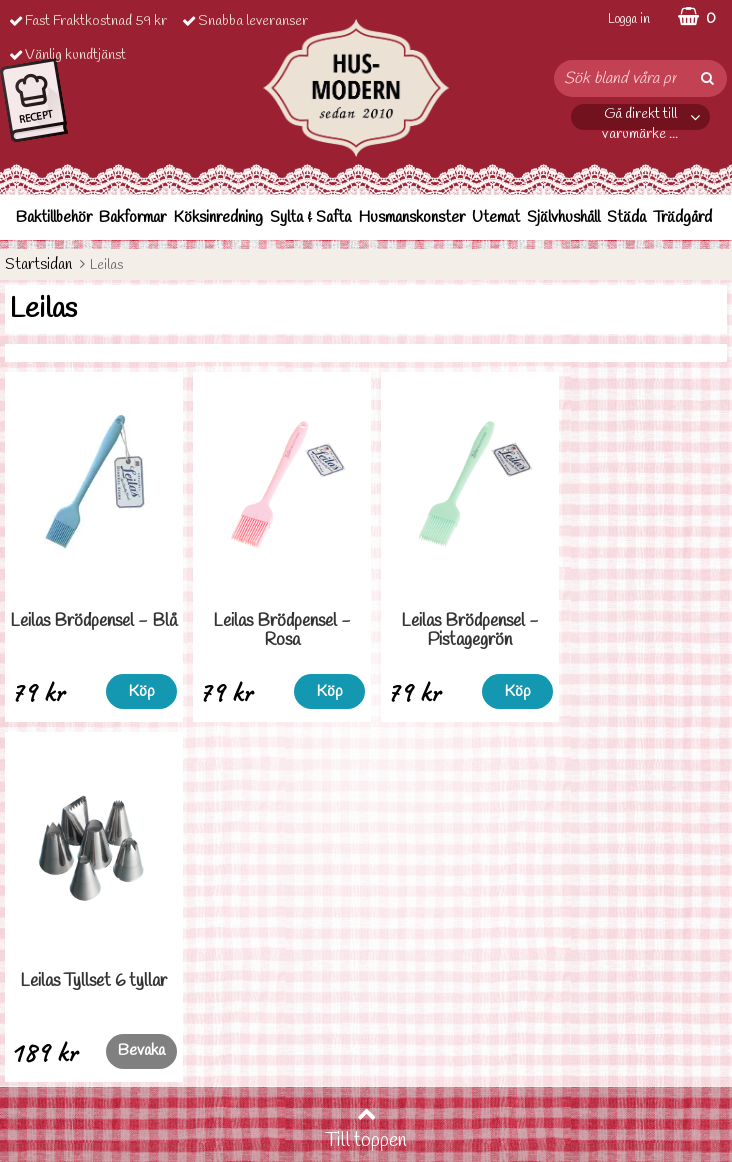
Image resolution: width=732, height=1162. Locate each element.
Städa (626, 217)
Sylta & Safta (310, 217)
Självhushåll (563, 217)
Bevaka (686, 690)
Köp (137, 691)
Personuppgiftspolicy (67, 1042)
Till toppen (366, 769)
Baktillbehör (54, 217)
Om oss (27, 1102)
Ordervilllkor (43, 1012)
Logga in (629, 19)
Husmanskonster (411, 217)
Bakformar (132, 217)
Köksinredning (218, 217)
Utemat (496, 217)
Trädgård (682, 217)
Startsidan (38, 264)
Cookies (30, 1072)
